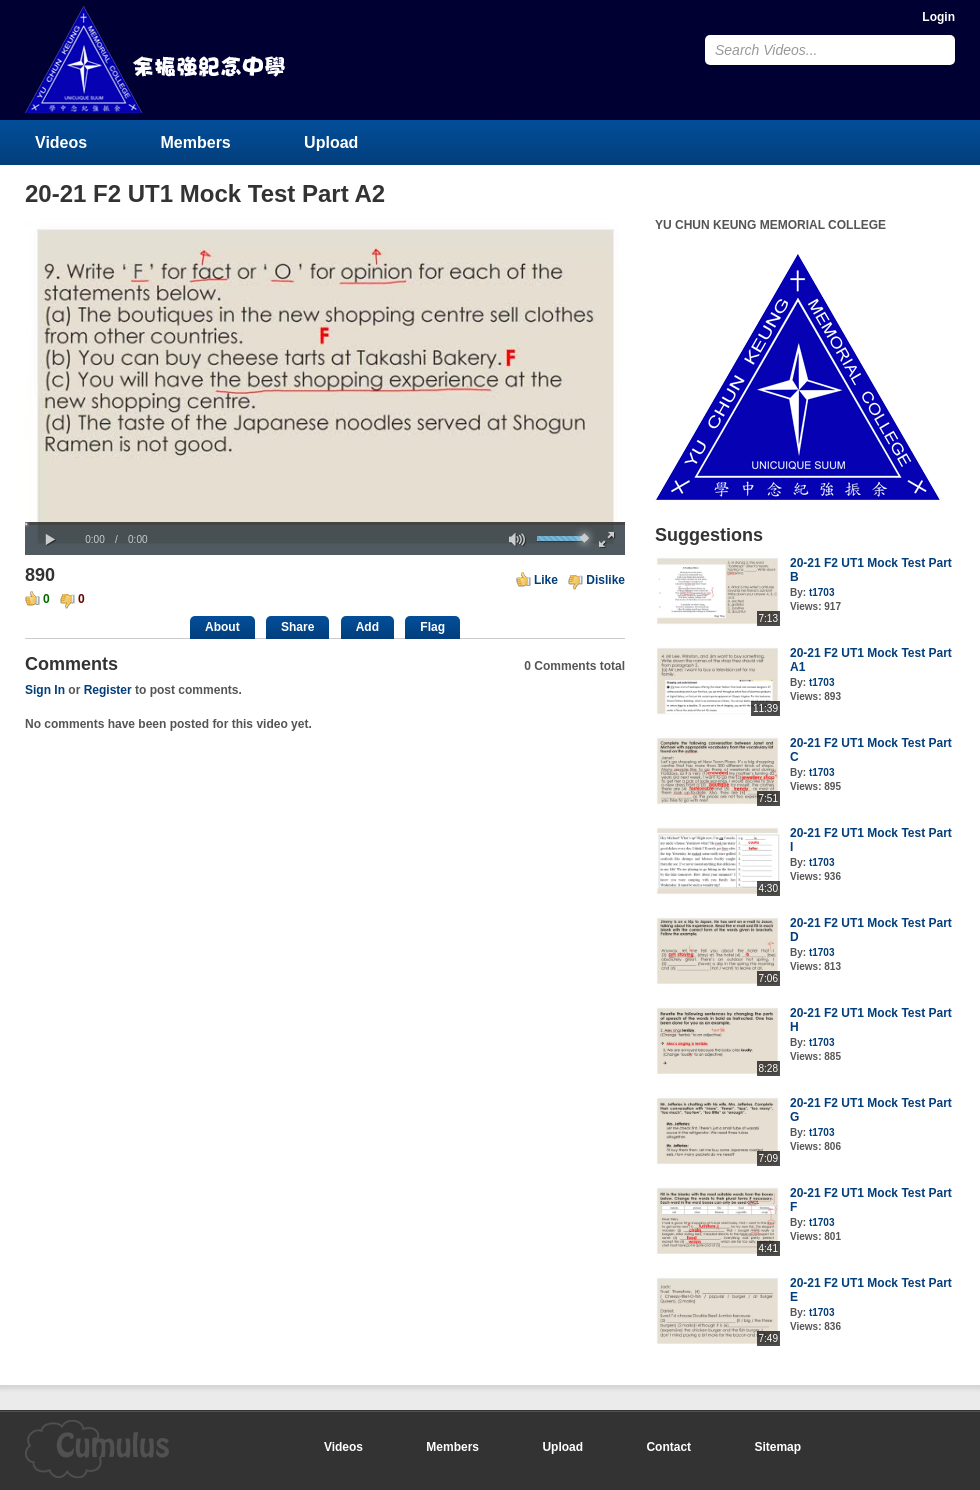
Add (367, 627)
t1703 (822, 592)
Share (297, 627)
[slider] (325, 523)
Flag (432, 627)
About (222, 627)
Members (196, 142)
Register (108, 690)
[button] (50, 540)
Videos (61, 142)
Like (546, 580)
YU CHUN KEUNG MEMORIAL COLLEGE (157, 59)
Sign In (45, 690)
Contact (668, 1447)
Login (938, 17)
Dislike (605, 580)
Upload (331, 142)
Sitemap (777, 1447)
